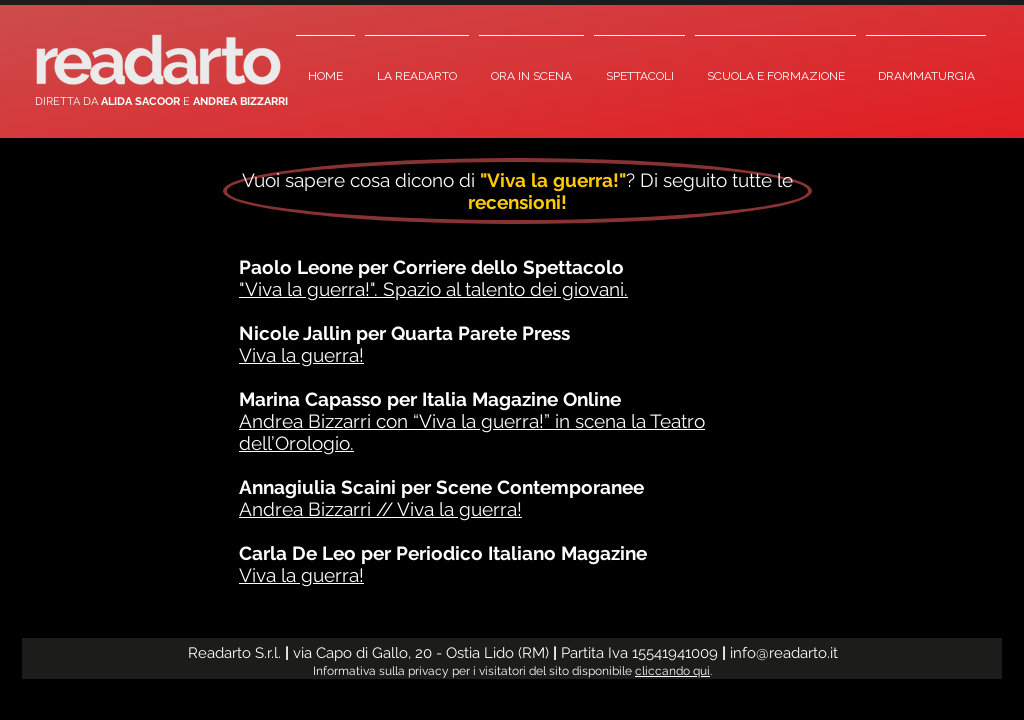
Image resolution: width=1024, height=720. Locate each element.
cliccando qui (672, 671)
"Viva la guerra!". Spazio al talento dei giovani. (433, 289)
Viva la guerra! (301, 355)
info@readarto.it (784, 653)
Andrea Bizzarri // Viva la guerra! (380, 509)
